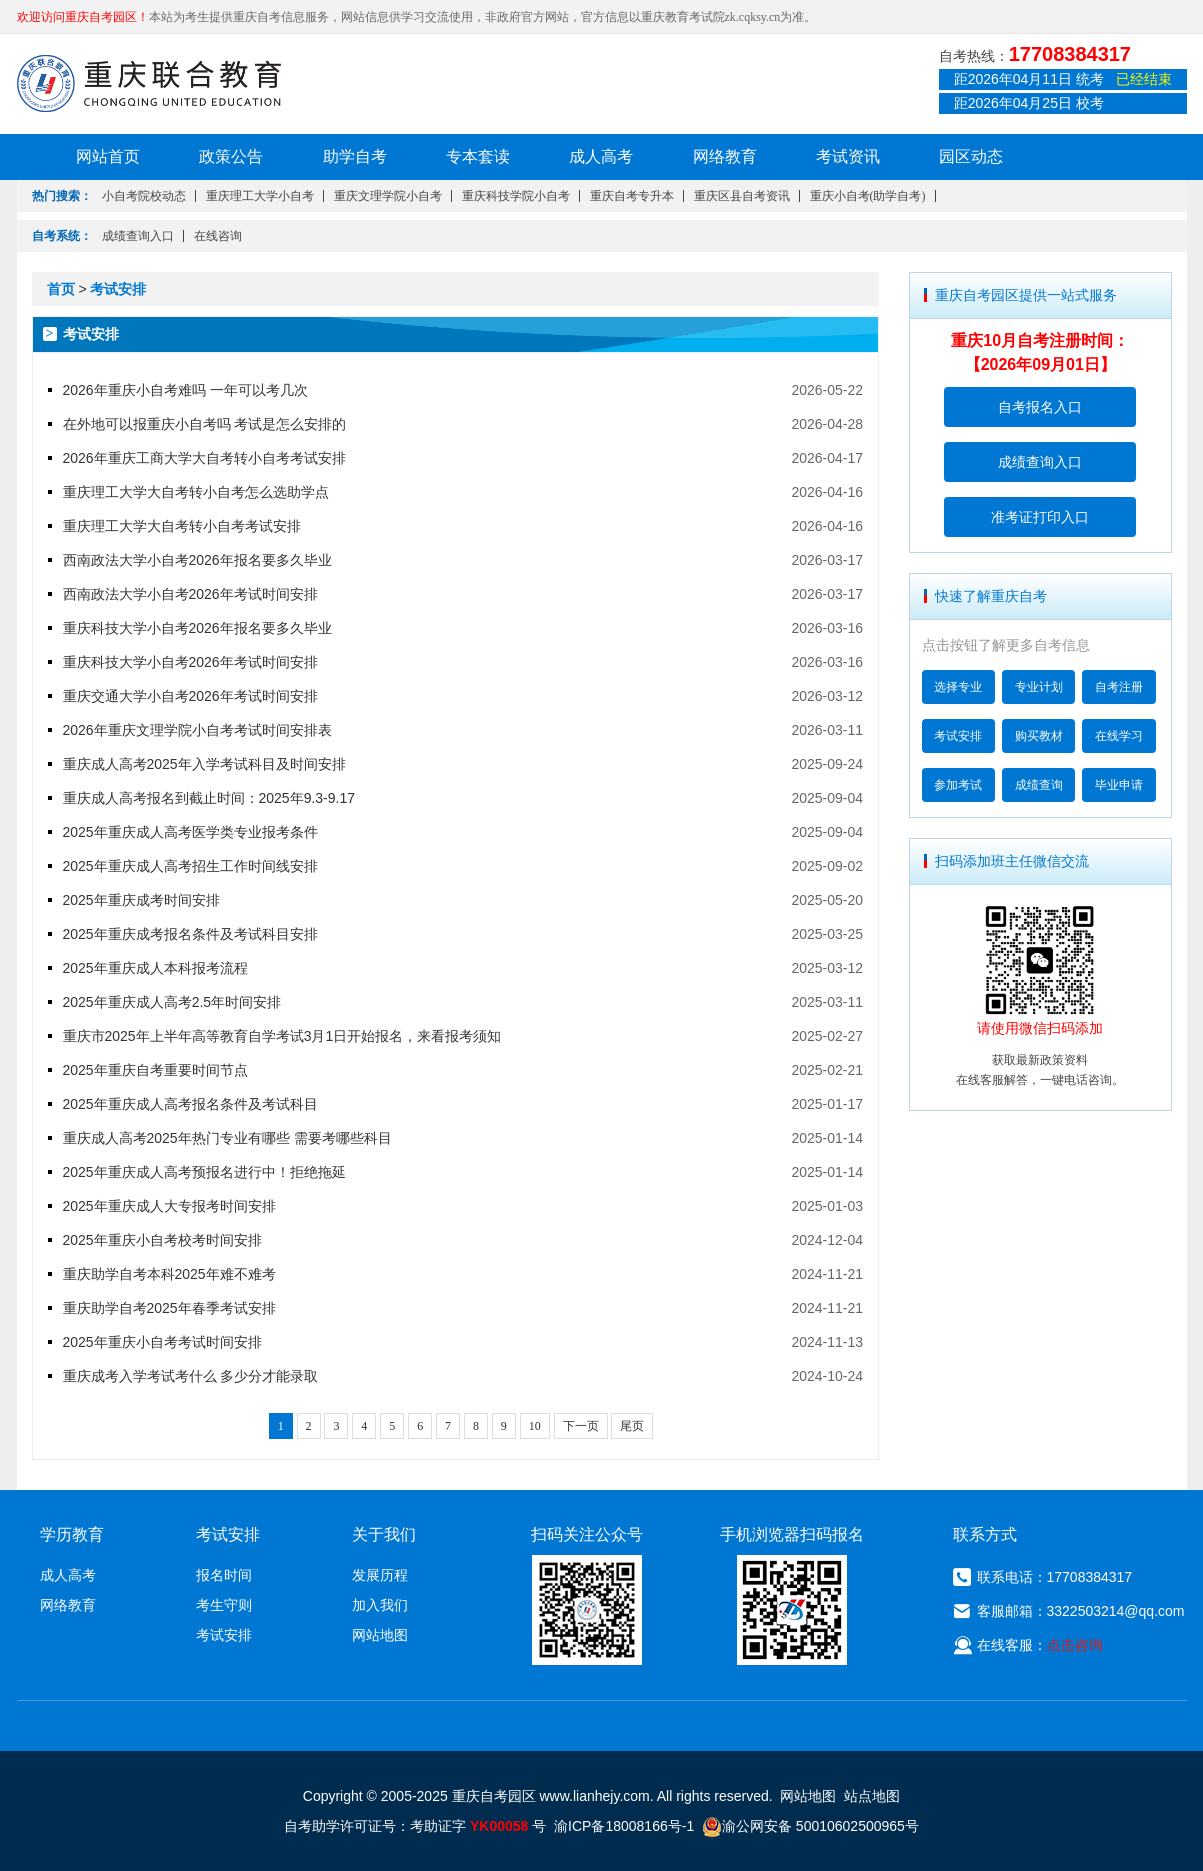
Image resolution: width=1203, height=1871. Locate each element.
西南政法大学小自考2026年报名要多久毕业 (197, 560)
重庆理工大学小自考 (260, 196)
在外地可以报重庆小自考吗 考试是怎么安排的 (205, 424)
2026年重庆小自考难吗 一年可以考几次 (185, 390)
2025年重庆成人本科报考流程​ (155, 968)
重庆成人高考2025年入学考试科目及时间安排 (204, 764)
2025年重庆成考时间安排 (141, 900)
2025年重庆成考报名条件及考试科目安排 (190, 934)
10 (535, 1426)
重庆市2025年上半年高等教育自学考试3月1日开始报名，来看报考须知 (282, 1036)
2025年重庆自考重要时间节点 (155, 1070)
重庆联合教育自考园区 (149, 83)
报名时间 (224, 1575)
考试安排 (118, 289)
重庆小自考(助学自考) (868, 196)
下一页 (581, 1426)
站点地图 (872, 1796)
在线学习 (1119, 736)
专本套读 (478, 156)
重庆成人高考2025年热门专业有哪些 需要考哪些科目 (227, 1138)
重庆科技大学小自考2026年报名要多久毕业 (197, 628)
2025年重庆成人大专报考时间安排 (169, 1206)
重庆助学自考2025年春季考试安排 (169, 1308)
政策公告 (231, 156)
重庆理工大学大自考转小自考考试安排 (182, 526)
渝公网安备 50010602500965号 (810, 1826)
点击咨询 (1075, 1645)
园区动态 (971, 156)
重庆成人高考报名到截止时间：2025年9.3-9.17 (209, 798)
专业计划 (1039, 687)
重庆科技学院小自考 (516, 196)
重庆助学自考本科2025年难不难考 (169, 1274)
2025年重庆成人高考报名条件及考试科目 (190, 1104)
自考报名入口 (1040, 407)
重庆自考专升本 (632, 196)
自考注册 (1119, 687)
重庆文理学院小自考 (388, 196)
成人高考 (601, 156)
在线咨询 (218, 236)
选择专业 (958, 687)
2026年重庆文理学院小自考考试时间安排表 (197, 730)
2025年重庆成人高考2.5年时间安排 (172, 1002)
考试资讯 (848, 156)
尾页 (632, 1426)
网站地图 (380, 1635)
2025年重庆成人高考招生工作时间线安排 (190, 866)
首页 (61, 289)
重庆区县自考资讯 (742, 196)
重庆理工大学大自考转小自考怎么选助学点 (196, 492)
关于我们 (384, 1534)
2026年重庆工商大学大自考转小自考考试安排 (204, 458)
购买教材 (1039, 736)
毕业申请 (1119, 785)
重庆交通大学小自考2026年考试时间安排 (190, 696)
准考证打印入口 (1040, 517)
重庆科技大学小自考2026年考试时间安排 (190, 662)
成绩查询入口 (138, 236)
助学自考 (355, 156)
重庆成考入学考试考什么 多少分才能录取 (191, 1376)
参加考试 (958, 785)
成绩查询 (1039, 785)
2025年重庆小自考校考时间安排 (162, 1240)
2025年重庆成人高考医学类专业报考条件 (190, 832)
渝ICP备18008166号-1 (624, 1826)
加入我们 (380, 1605)
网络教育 (725, 156)
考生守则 (224, 1605)
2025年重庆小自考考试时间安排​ (162, 1342)
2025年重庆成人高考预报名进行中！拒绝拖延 (204, 1172)
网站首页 (108, 156)
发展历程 (380, 1575)
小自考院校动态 (144, 196)
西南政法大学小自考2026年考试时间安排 (190, 594)
